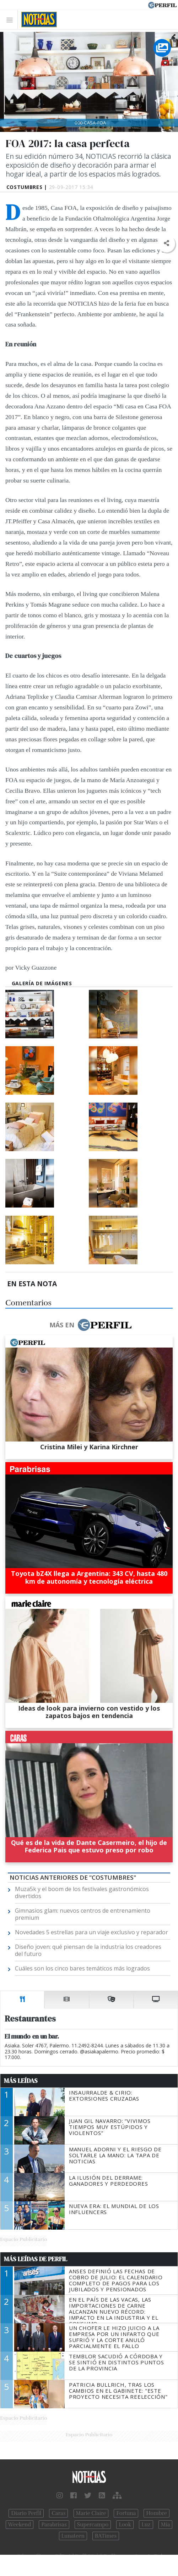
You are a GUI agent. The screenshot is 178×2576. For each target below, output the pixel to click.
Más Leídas (21, 2080)
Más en (90, 1325)
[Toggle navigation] (11, 19)
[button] (166, 243)
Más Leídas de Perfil (35, 2259)
